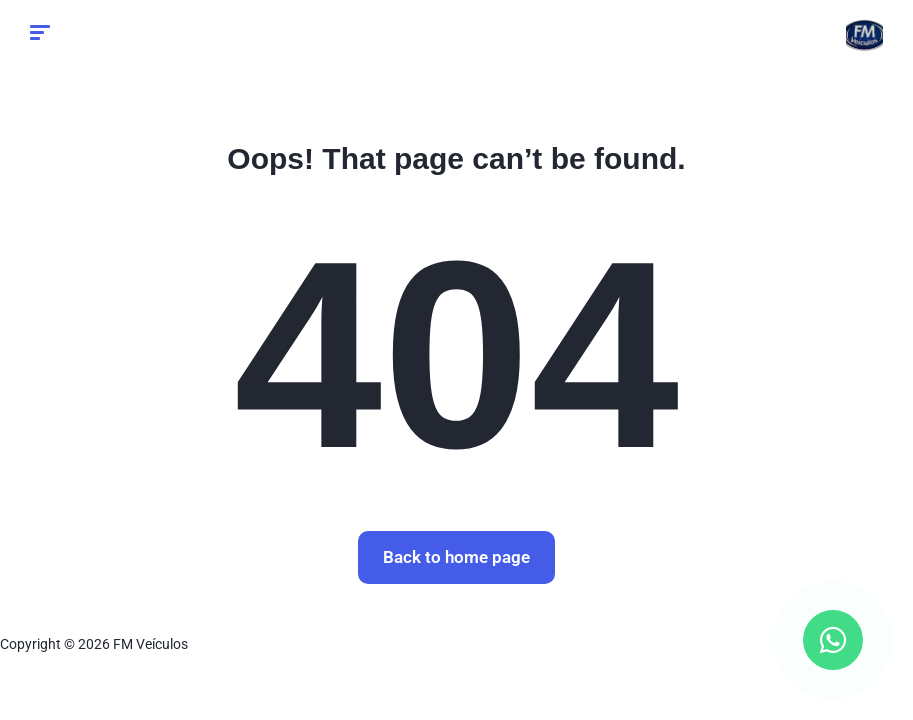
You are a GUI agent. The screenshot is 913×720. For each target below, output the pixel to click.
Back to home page (456, 557)
